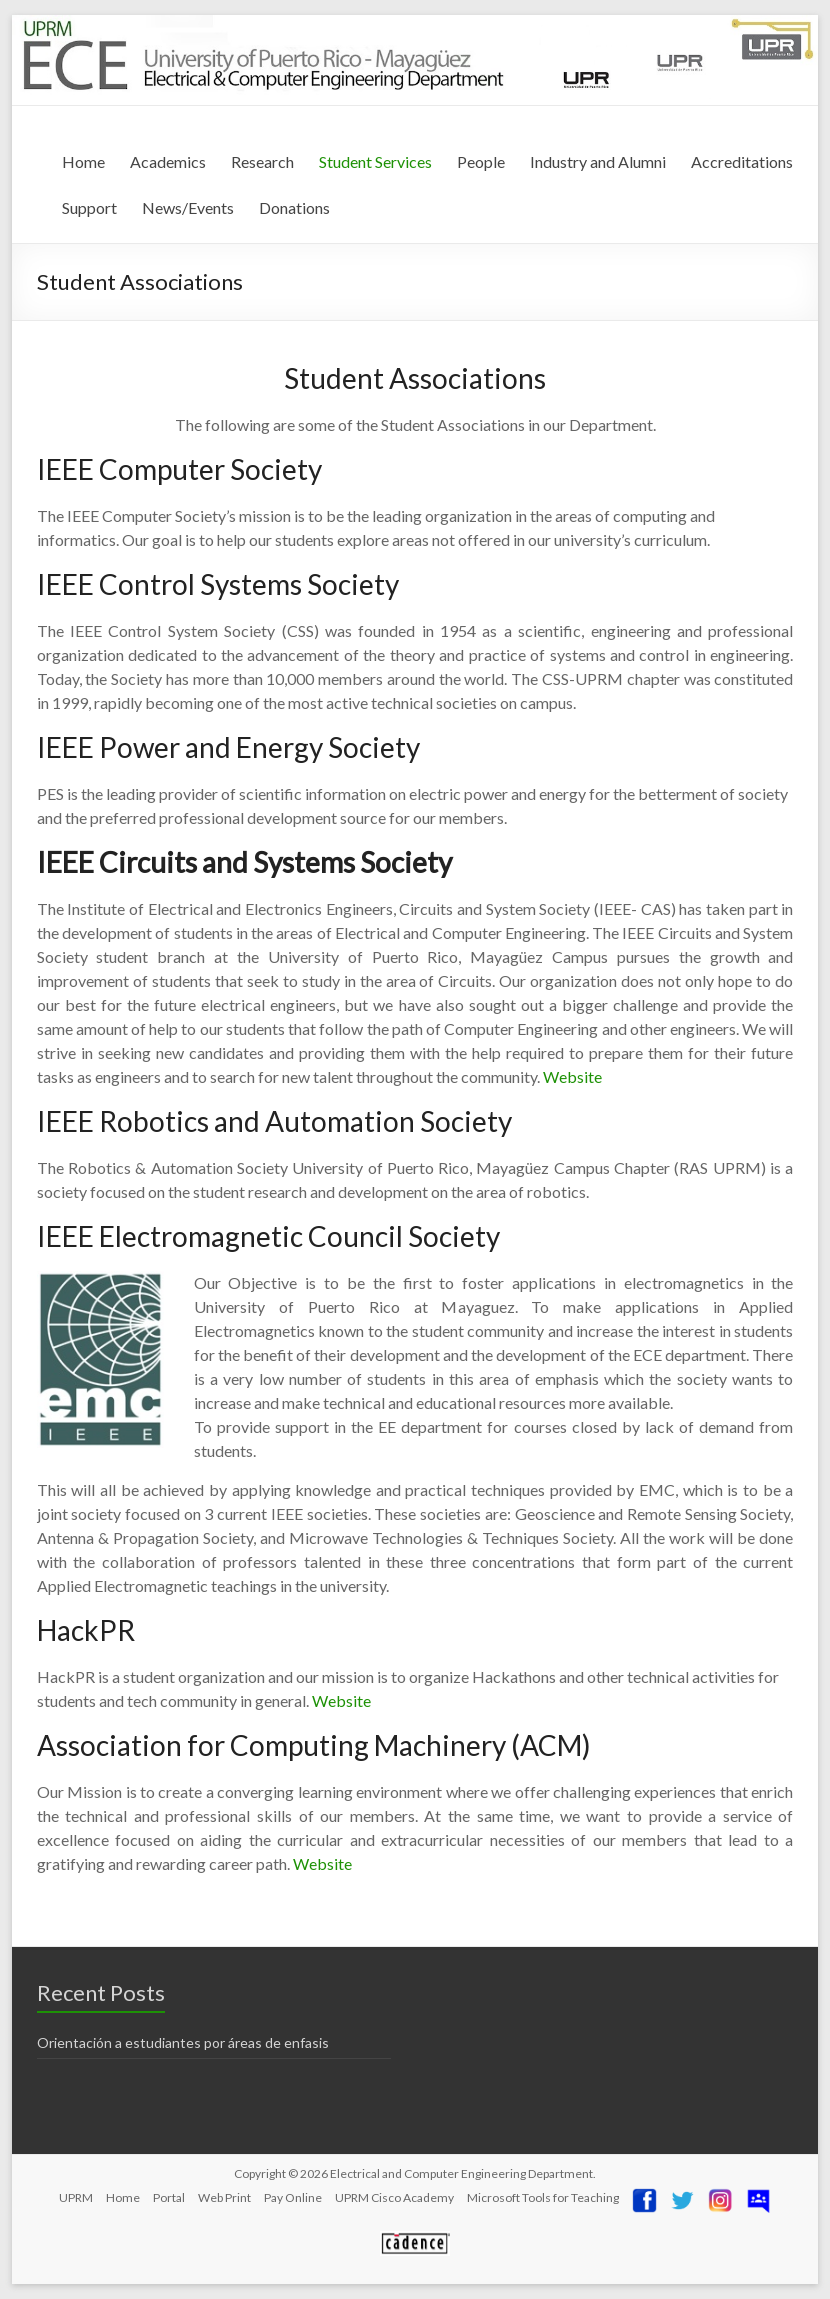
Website (572, 1076)
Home (83, 161)
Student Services (375, 161)
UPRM (76, 2197)
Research (262, 161)
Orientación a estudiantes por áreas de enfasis (183, 2042)
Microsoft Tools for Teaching (543, 2197)
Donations (294, 207)
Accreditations (742, 161)
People (481, 161)
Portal (169, 2197)
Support (89, 207)
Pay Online (293, 2197)
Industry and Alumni (598, 161)
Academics (168, 161)
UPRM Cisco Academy (394, 2197)
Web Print (224, 2197)
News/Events (188, 207)
